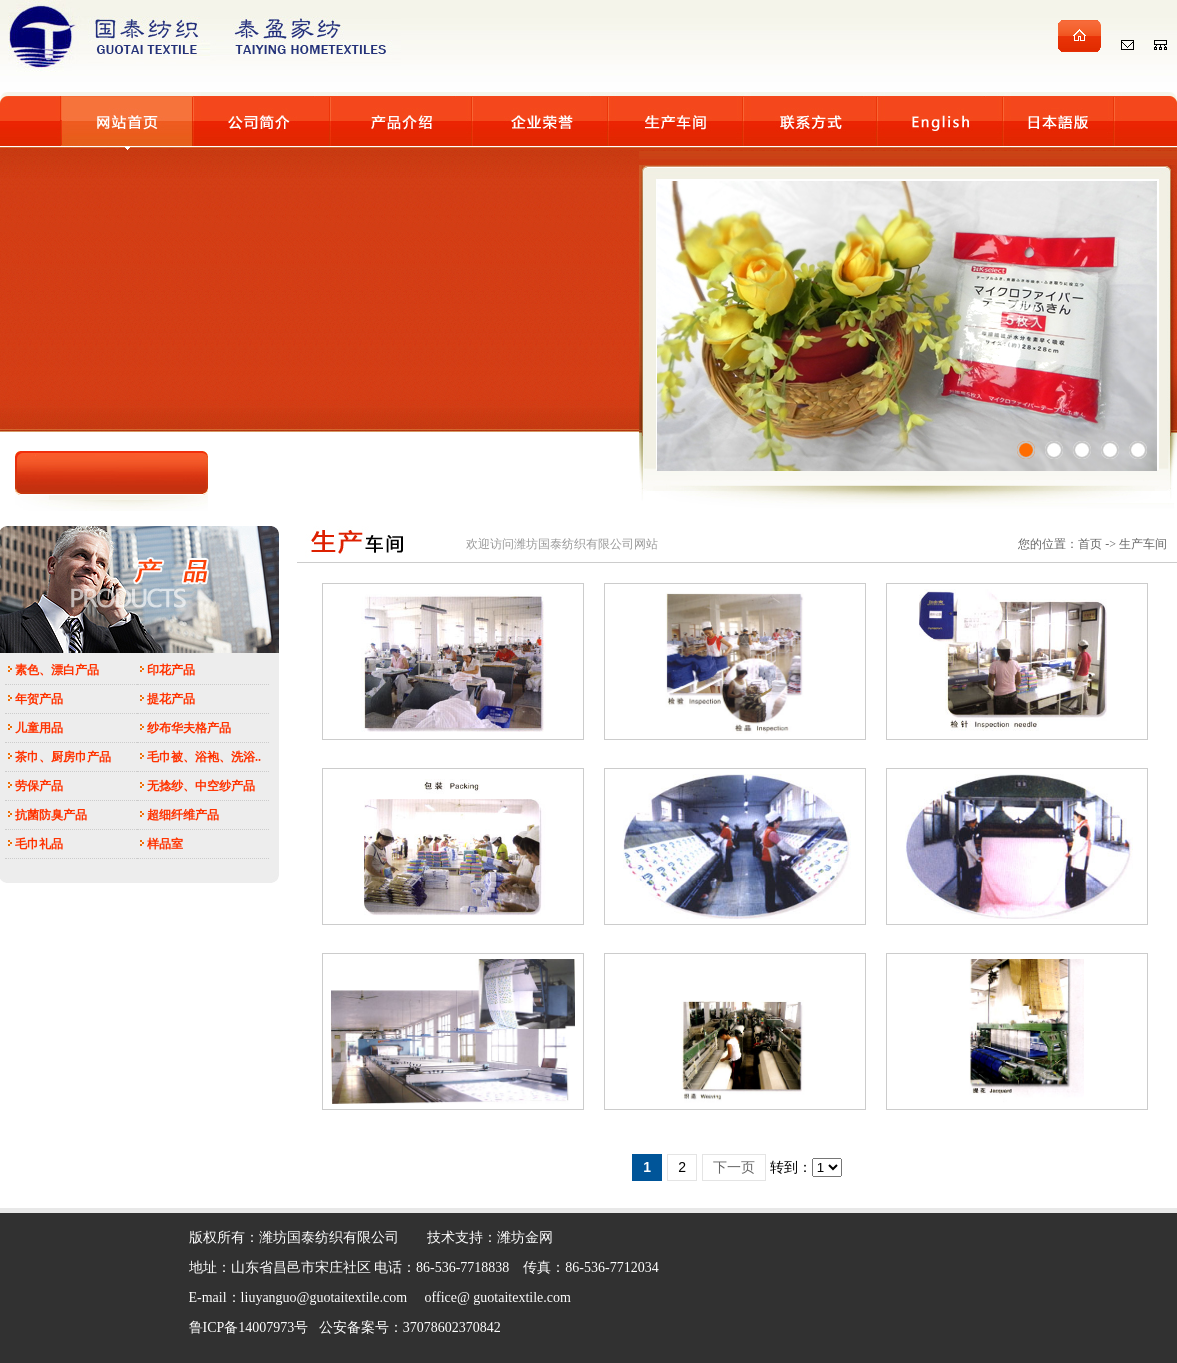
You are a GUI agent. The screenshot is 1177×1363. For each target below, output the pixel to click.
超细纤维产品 (183, 815)
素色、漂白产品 (57, 670)
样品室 (165, 844)
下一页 (734, 1167)
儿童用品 (39, 728)
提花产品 (171, 699)
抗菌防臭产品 (51, 815)
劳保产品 (39, 786)
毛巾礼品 (39, 844)
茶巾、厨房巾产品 (63, 757)
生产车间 (1143, 544)
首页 (1090, 544)
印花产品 (171, 670)
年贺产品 (39, 699)
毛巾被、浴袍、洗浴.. (204, 757)
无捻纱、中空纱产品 (201, 786)
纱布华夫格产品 (189, 728)
